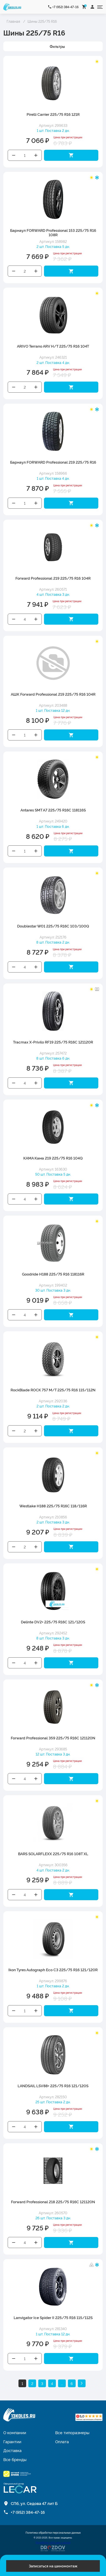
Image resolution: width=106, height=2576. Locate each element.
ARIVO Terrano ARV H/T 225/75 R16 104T (53, 345)
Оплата (62, 2441)
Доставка (12, 2450)
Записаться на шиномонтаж (53, 2565)
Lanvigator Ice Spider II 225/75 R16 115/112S (53, 2317)
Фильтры (57, 46)
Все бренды (15, 2459)
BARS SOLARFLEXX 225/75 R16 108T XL (53, 1853)
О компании (14, 2432)
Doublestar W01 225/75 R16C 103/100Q (53, 925)
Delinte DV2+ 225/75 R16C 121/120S (53, 1621)
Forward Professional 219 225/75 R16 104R (53, 578)
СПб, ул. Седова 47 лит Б (34, 2503)
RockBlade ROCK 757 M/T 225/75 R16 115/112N (53, 1389)
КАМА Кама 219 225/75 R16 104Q (53, 1157)
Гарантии (12, 2441)
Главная (13, 21)
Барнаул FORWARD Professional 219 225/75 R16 (53, 462)
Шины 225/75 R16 (42, 21)
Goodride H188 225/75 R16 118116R (53, 1273)
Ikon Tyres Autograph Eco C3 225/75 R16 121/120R (53, 1969)
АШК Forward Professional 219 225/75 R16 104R (53, 694)
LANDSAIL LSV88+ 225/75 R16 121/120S (53, 2085)
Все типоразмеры (72, 2432)
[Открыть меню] (100, 6)
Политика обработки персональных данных (53, 2532)
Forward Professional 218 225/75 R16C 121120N (53, 2201)
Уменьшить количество (13, 155)
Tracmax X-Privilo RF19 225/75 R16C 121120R (53, 1041)
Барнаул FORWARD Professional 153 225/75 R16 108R (53, 232)
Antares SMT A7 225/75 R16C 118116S (53, 809)
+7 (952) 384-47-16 (65, 7)
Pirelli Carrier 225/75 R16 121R (53, 114)
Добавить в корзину (71, 155)
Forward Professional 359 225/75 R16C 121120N (53, 1737)
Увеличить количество (36, 155)
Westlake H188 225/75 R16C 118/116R (53, 1505)
